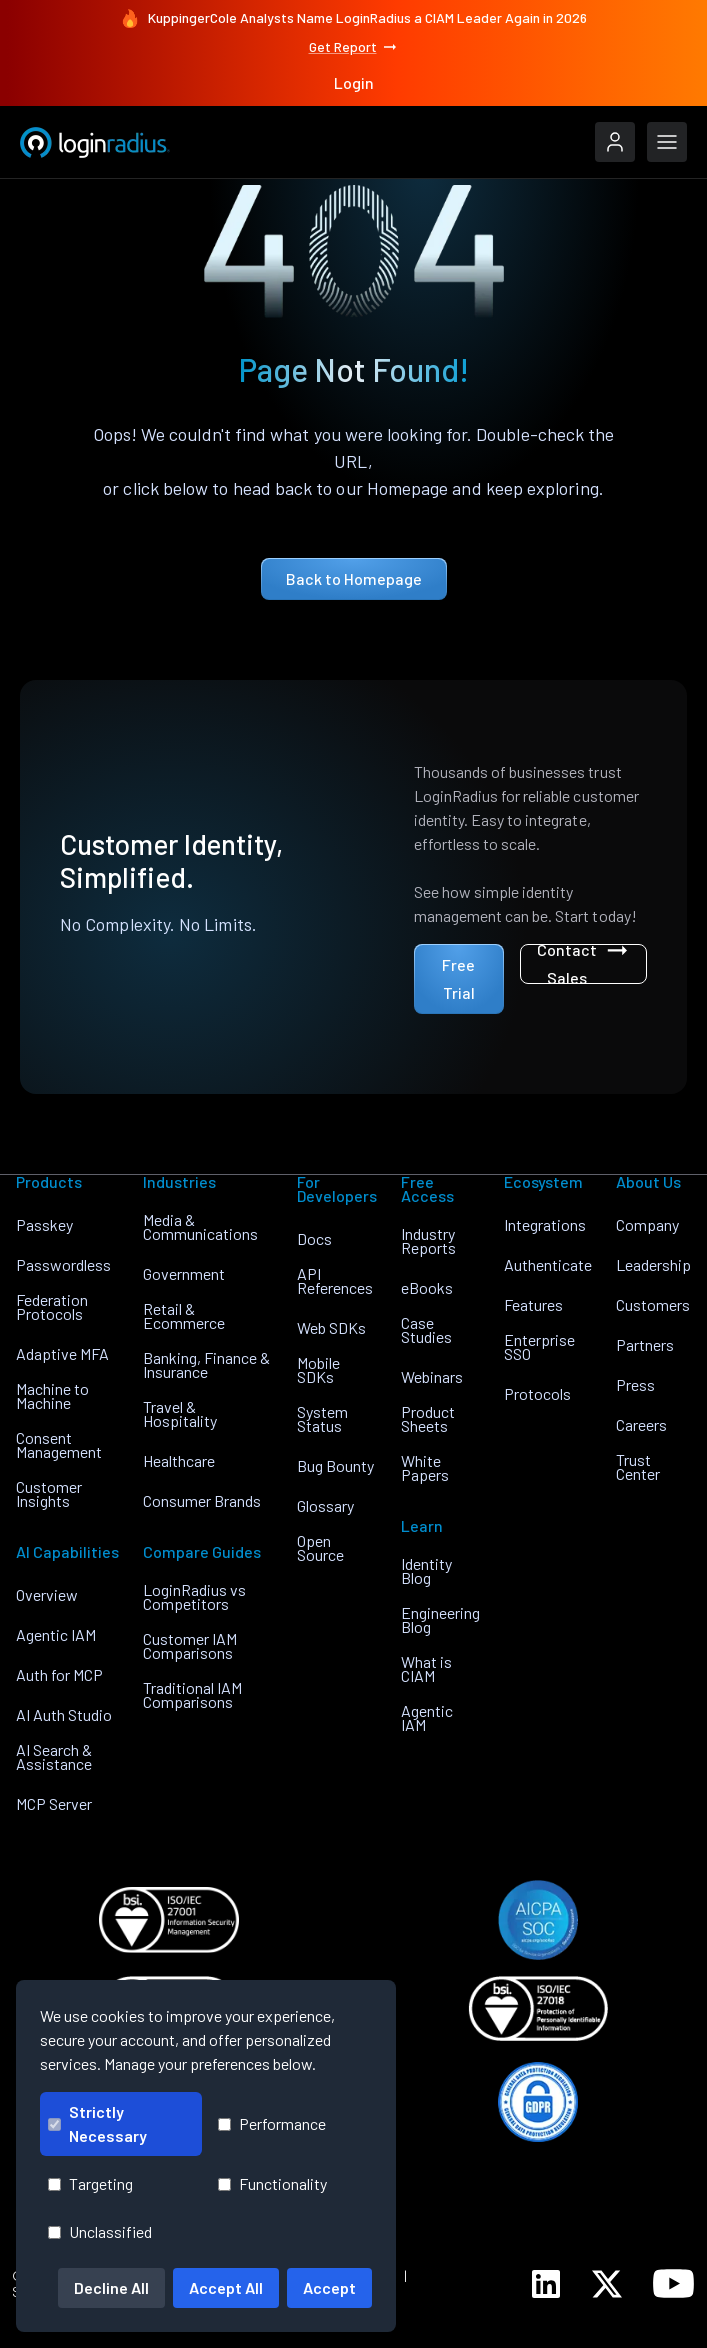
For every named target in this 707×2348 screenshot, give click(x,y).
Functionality (272, 2183)
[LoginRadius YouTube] (673, 2283)
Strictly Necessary (97, 2123)
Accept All (226, 2287)
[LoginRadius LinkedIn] (546, 2284)
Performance (272, 2123)
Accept (329, 2287)
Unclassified (100, 2231)
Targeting (90, 2183)
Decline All (111, 2287)
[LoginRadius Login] (615, 142)
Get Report (354, 47)
